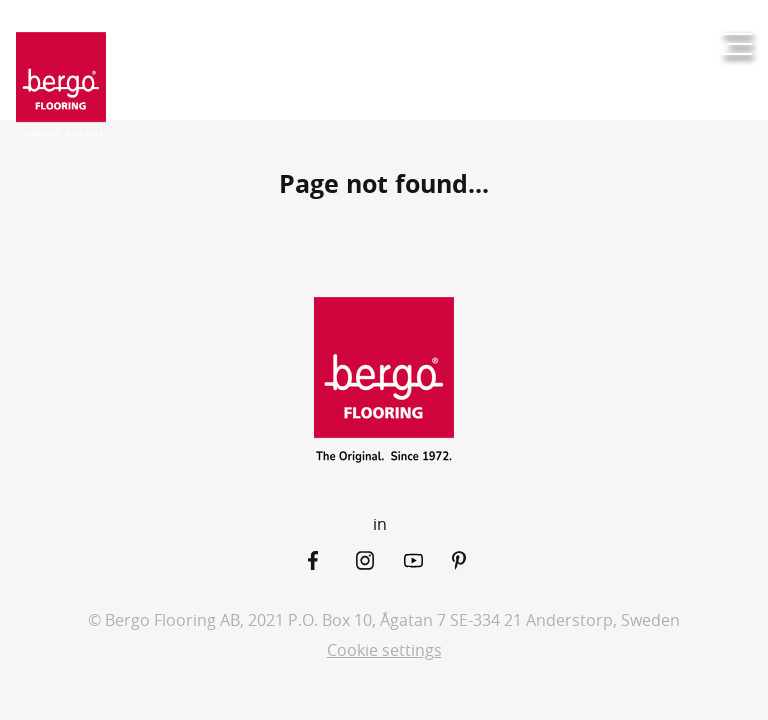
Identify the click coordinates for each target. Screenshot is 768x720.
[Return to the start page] (61, 86)
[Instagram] (380, 560)
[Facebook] (332, 560)
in (380, 524)
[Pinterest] (476, 560)
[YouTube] (428, 560)
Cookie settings (384, 650)
